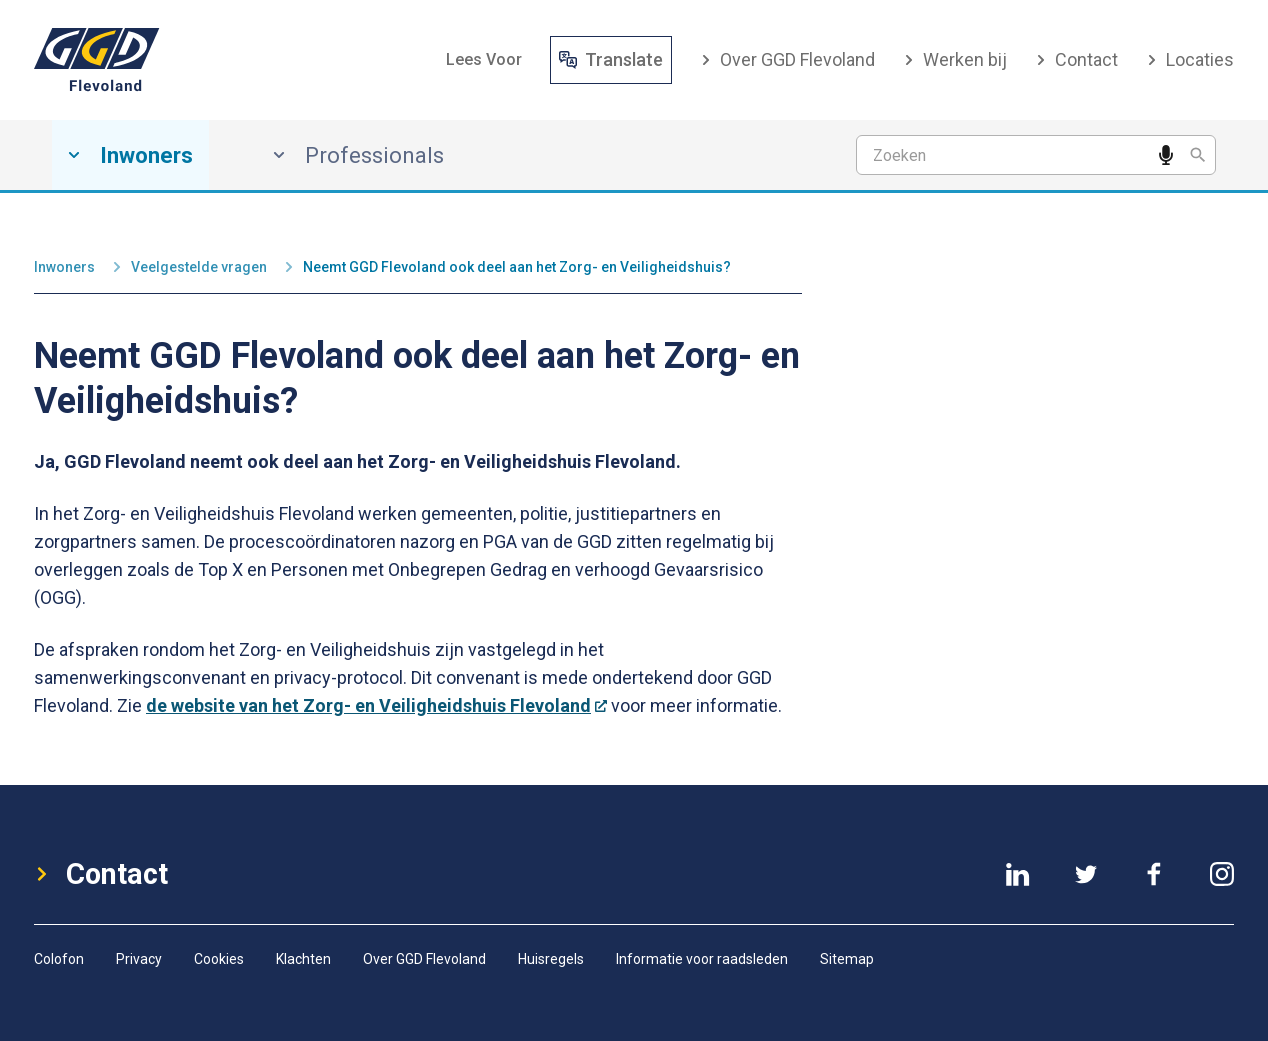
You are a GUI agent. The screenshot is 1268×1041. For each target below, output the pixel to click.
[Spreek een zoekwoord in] (1166, 155)
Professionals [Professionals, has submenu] (358, 155)
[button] (484, 59)
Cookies (219, 959)
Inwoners (64, 267)
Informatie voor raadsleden (702, 959)
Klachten (303, 959)
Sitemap (847, 959)
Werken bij (955, 59)
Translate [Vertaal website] (611, 59)
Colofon (59, 959)
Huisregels (551, 959)
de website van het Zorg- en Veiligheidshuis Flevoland (376, 705)
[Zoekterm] (1036, 155)
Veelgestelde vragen (199, 267)
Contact (1076, 59)
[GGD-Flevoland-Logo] (97, 60)
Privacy (139, 959)
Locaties (1190, 59)
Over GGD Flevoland (787, 59)
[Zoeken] (1198, 155)
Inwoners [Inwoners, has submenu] (130, 155)
